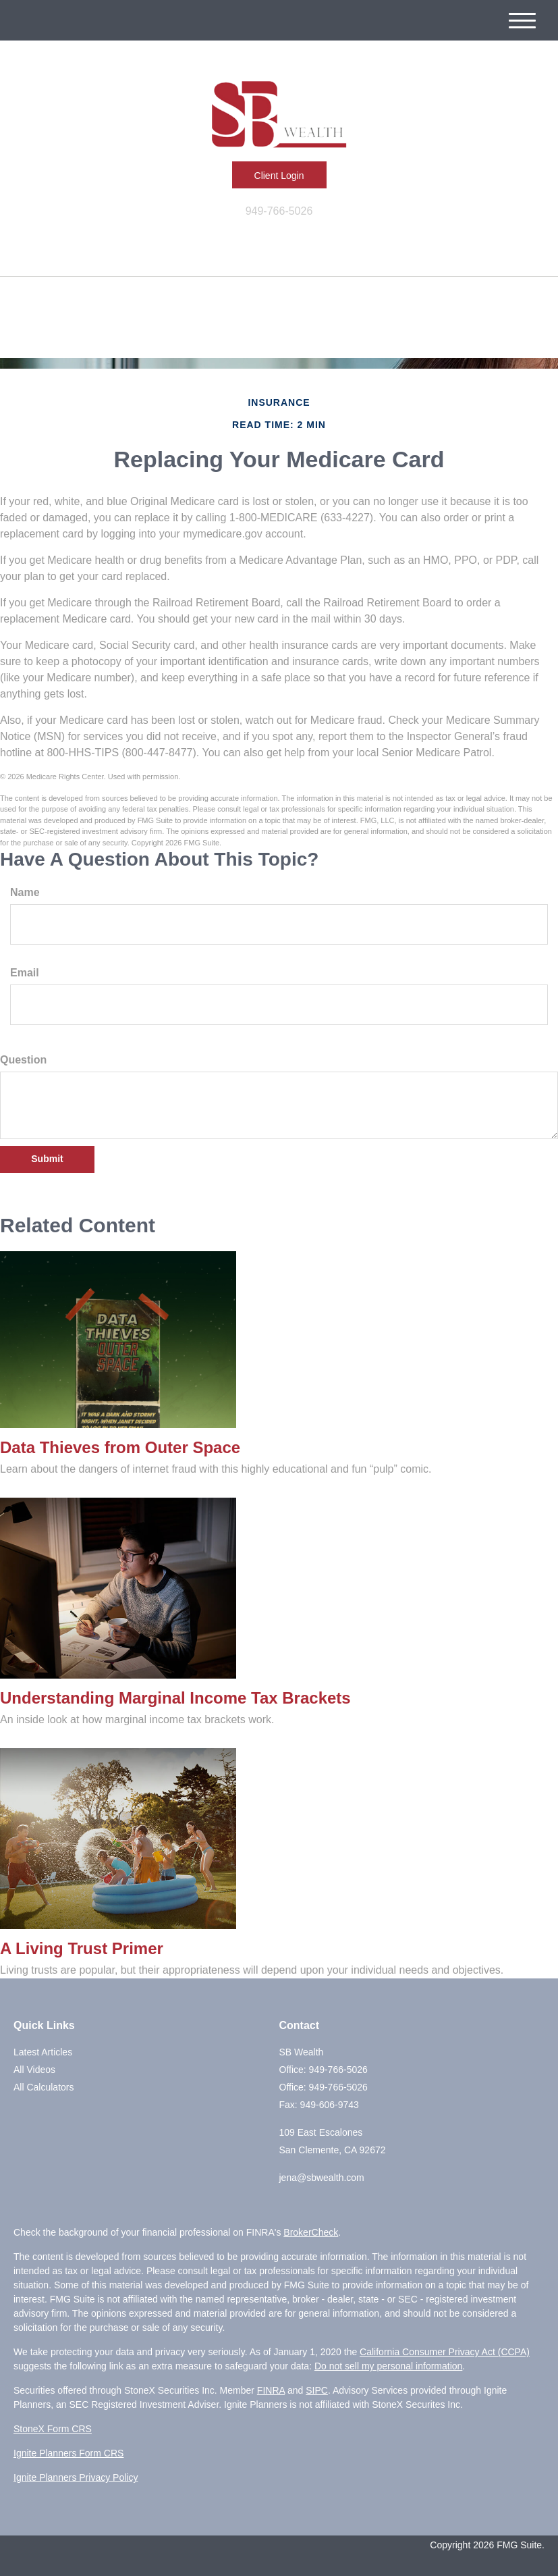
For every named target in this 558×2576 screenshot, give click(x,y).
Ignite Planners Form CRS (68, 2453)
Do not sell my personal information (388, 2366)
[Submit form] (47, 1159)
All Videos (34, 2069)
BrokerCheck (310, 2232)
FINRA (271, 2390)
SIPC (317, 2390)
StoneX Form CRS (52, 2428)
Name (25, 892)
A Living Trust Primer (81, 1948)
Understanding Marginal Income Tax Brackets (175, 1698)
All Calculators (43, 2087)
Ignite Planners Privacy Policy (75, 2477)
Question (23, 1060)
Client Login (279, 175)
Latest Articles (42, 2052)
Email (24, 972)
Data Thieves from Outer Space (120, 1447)
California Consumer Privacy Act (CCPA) (445, 2351)
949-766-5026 (279, 211)
